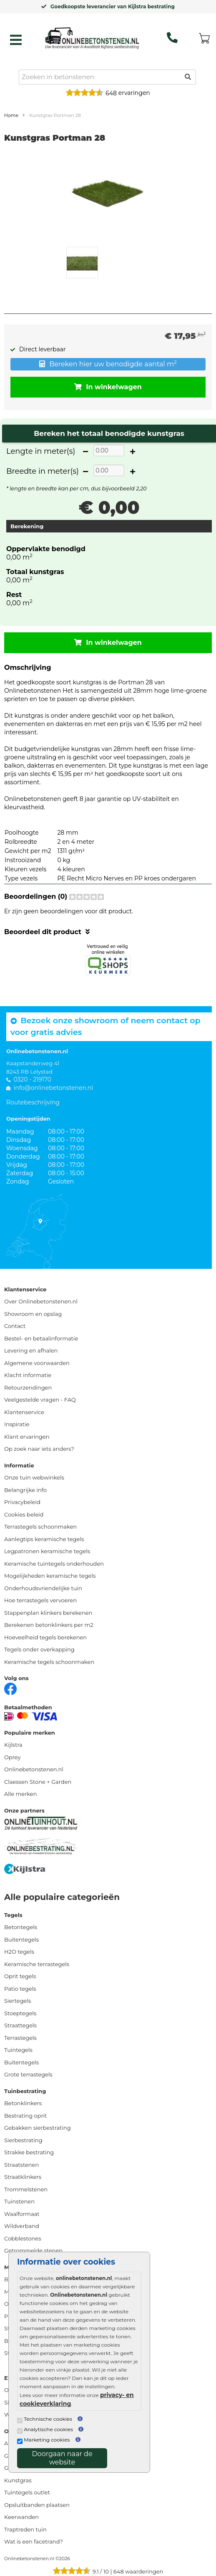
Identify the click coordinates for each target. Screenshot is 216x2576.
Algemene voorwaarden (37, 1363)
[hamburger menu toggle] (16, 40)
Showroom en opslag (33, 1313)
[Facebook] (10, 1688)
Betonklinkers (23, 2103)
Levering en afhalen (31, 1350)
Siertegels (17, 2000)
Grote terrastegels (28, 2074)
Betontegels (20, 1927)
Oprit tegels (20, 1976)
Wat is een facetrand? (33, 2541)
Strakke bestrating (29, 2152)
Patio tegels (20, 1988)
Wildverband (21, 2226)
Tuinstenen (19, 2201)
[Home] (92, 38)
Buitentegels (21, 1939)
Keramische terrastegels (36, 1964)
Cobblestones (22, 2238)
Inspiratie (16, 1424)
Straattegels (20, 2025)
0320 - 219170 (32, 1079)
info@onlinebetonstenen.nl (53, 1088)
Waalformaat (22, 2213)
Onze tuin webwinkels (34, 1477)
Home (11, 115)
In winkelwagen (108, 387)
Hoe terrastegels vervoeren (40, 1600)
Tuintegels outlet (27, 2492)
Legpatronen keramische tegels (47, 1551)
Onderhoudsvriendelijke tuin (43, 1588)
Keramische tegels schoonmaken (49, 1661)
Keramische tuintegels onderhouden (54, 1563)
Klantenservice (24, 1412)
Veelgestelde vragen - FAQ (40, 1399)
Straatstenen (21, 2164)
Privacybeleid (22, 1502)
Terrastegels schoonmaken (40, 1526)
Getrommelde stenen (33, 2250)
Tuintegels (18, 2049)
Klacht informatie (27, 1375)
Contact (14, 1326)
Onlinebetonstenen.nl (33, 1769)
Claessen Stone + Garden (37, 1781)
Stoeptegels (20, 2013)
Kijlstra (13, 1744)
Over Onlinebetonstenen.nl (41, 1301)
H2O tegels (19, 1951)
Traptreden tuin (25, 2529)
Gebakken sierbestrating (37, 2127)
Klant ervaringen (27, 1436)
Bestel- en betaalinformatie (41, 1338)
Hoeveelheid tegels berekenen (45, 1637)
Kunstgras (18, 2480)
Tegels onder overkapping (39, 1649)
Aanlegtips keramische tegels (44, 1539)
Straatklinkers (22, 2176)
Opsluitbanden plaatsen (37, 2504)
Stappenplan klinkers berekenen (48, 1612)
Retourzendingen (28, 1387)
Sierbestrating (23, 2140)
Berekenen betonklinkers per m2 (48, 1624)
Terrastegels (20, 2037)
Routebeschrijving (33, 1102)
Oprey (12, 1757)
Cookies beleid (23, 1514)
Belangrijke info (25, 1490)
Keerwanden (21, 2517)
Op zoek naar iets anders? (39, 1448)
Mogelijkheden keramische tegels (49, 1575)
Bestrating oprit (25, 2115)
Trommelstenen (26, 2189)
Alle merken (20, 1793)
